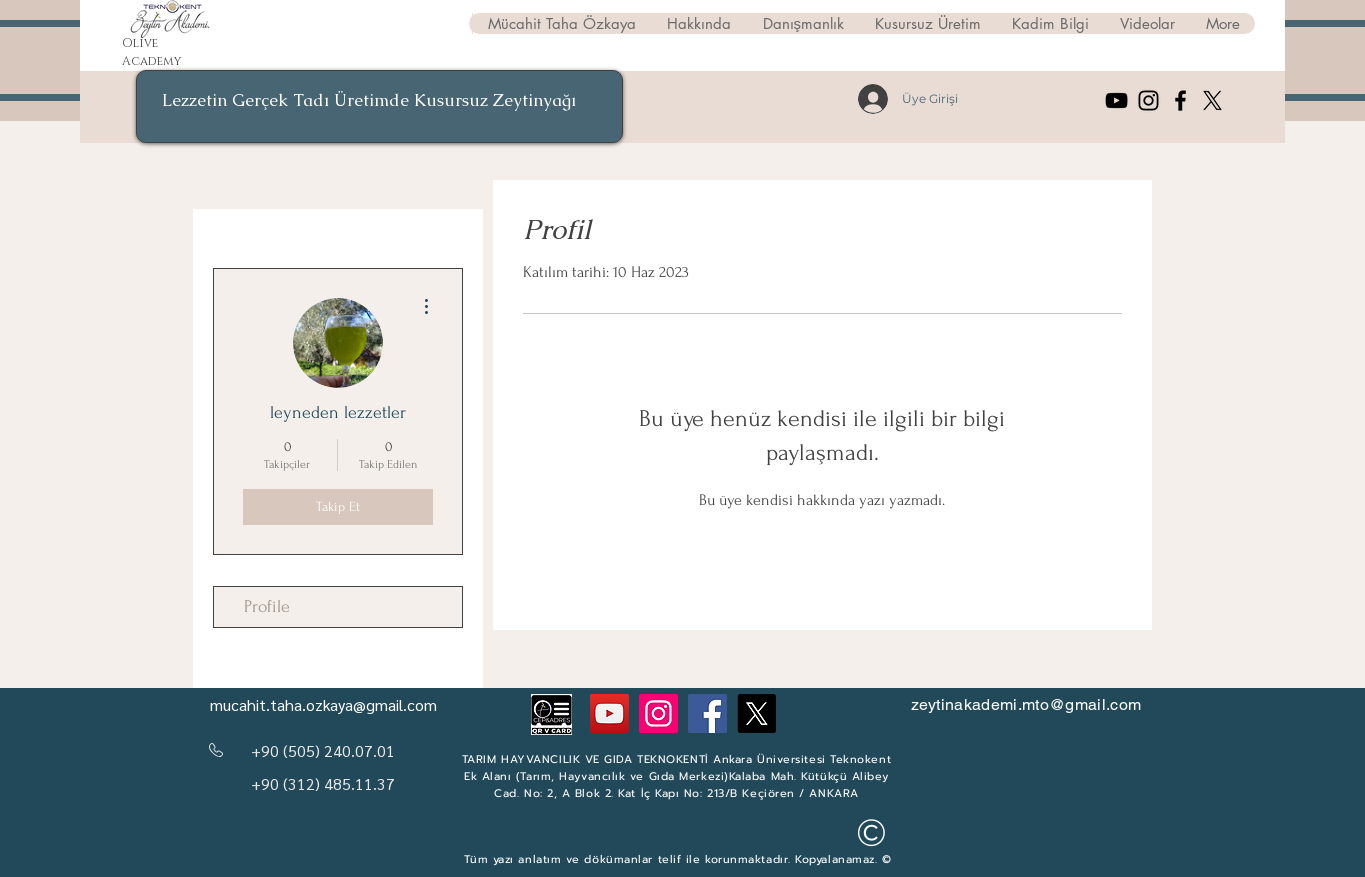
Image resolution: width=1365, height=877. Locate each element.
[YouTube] (1116, 100)
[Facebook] (1180, 100)
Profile (267, 606)
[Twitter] (756, 713)
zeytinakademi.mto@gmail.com (1026, 704)
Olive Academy (151, 52)
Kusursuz (453, 100)
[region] (379, 106)
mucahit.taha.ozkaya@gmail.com (323, 704)
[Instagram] (1148, 100)
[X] (1212, 100)
